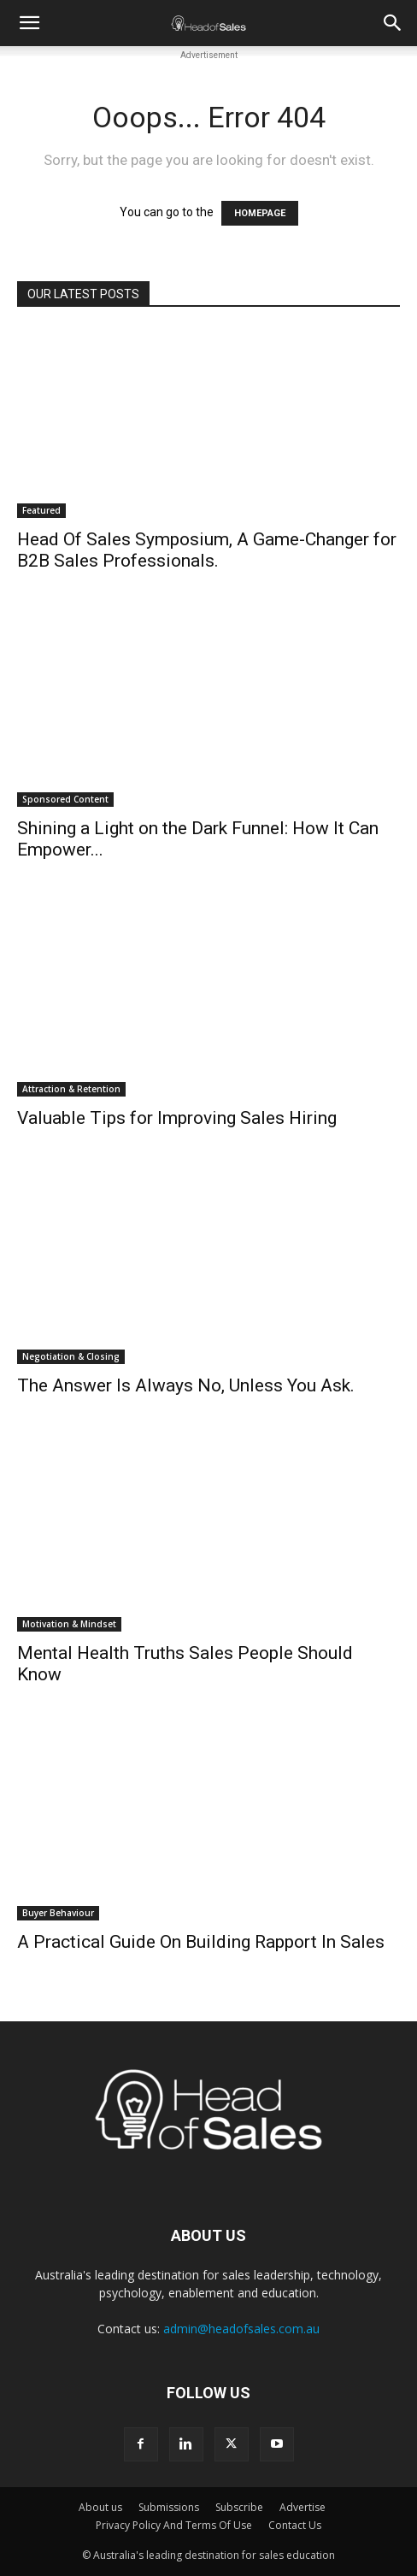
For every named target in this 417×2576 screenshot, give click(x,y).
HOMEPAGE (259, 213)
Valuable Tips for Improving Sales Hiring (177, 1118)
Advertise (302, 2507)
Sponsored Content (65, 799)
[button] (29, 23)
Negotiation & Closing (71, 1356)
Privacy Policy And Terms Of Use (174, 2525)
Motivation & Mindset (69, 1624)
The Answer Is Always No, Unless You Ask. (186, 1385)
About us (100, 2507)
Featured (41, 510)
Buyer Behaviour (58, 1913)
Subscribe (239, 2507)
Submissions (168, 2507)
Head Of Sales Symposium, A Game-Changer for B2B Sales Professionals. (206, 550)
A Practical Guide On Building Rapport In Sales (201, 1942)
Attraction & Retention (71, 1089)
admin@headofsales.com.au (241, 2328)
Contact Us (294, 2525)
